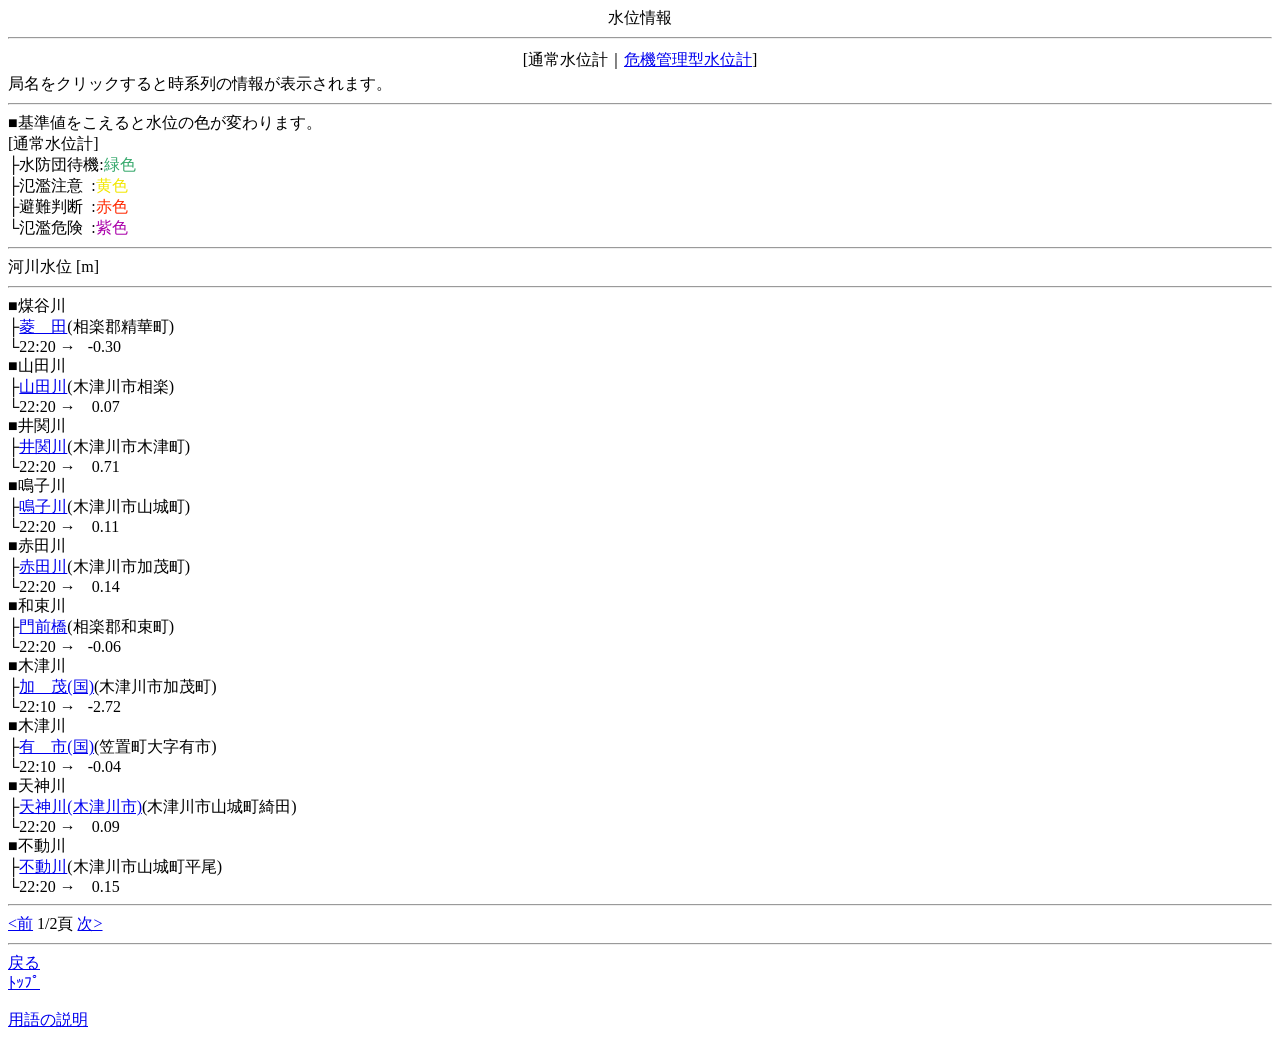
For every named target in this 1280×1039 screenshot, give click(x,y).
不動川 (43, 866)
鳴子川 (43, 506)
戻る (24, 962)
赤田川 (43, 566)
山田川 (43, 386)
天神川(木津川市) (80, 806)
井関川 (43, 446)
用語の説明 (48, 1019)
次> (89, 923)
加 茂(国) (56, 686)
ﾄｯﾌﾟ (24, 982)
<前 (20, 923)
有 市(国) (56, 746)
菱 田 (43, 326)
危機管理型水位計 (688, 59)
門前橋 (43, 626)
